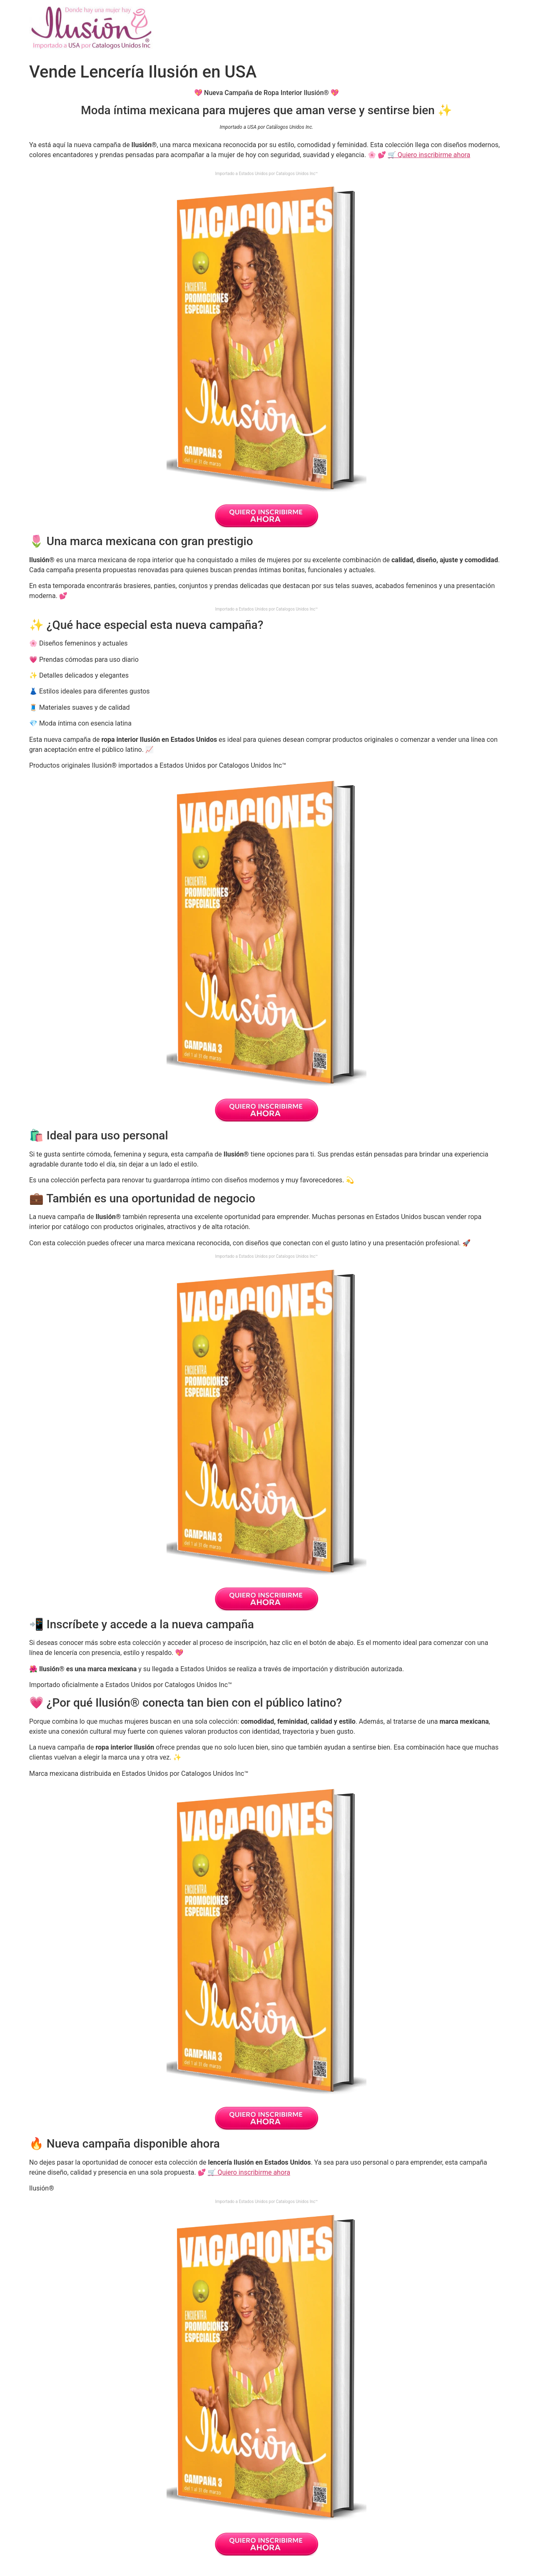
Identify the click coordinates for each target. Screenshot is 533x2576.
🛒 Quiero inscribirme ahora (429, 155)
